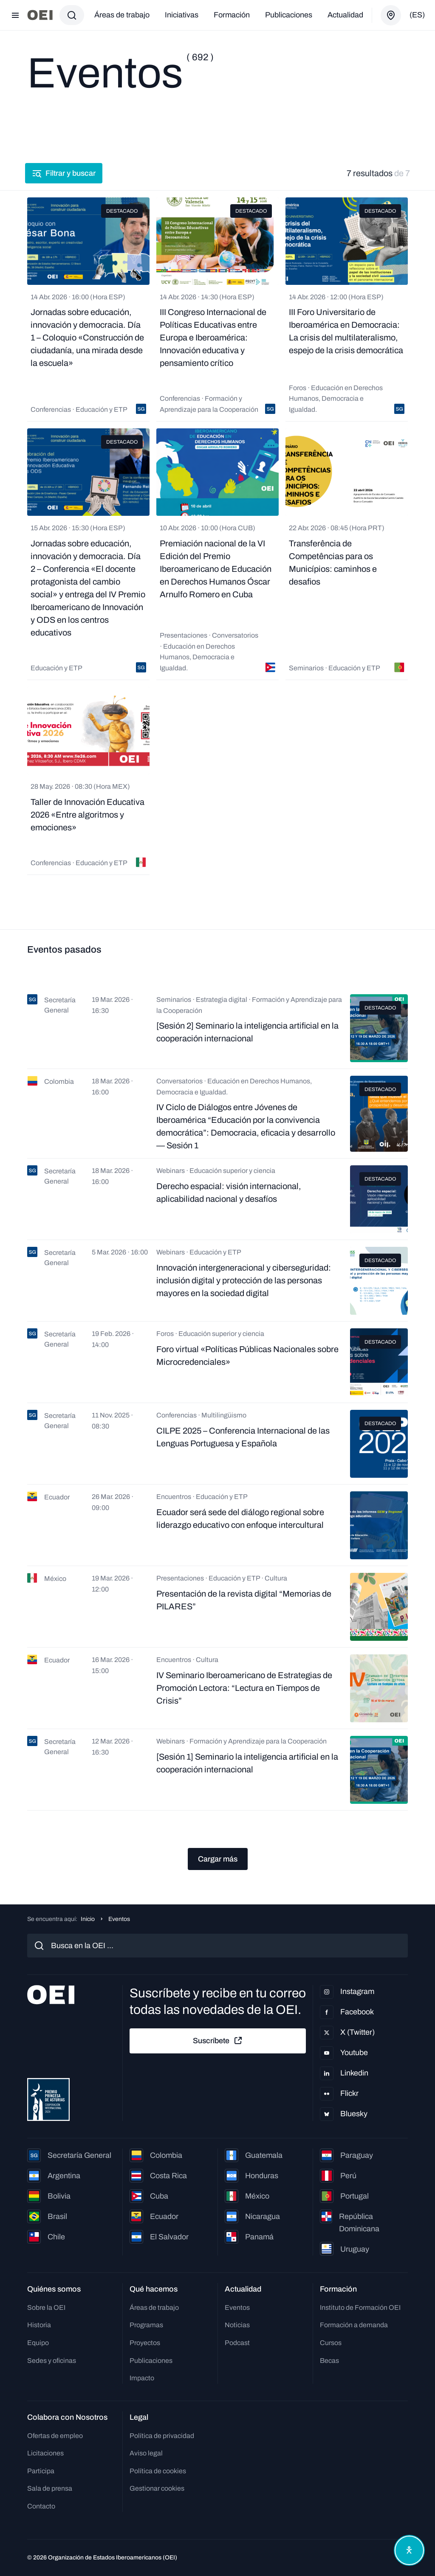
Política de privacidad (162, 2435)
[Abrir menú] (15, 15)
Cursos (331, 2342)
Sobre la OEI (46, 2307)
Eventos (237, 2307)
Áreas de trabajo (122, 15)
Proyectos (145, 2342)
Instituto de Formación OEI (360, 2307)
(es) (417, 15)
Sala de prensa (49, 2488)
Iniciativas (181, 15)
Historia (39, 2325)
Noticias (237, 2325)
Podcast (237, 2342)
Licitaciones (45, 2453)
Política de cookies (158, 2471)
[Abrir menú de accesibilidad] (409, 2550)
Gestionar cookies (157, 2488)
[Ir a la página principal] (40, 15)
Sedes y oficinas (51, 2360)
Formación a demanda (354, 2325)
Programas (146, 2325)
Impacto (142, 2378)
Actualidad (345, 15)
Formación (232, 15)
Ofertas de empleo (55, 2435)
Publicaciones (288, 15)
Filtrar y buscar (66, 173)
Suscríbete (218, 2041)
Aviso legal (146, 2453)
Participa (40, 2471)
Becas (329, 2360)
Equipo (38, 2342)
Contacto (41, 2506)
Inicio (88, 1919)
